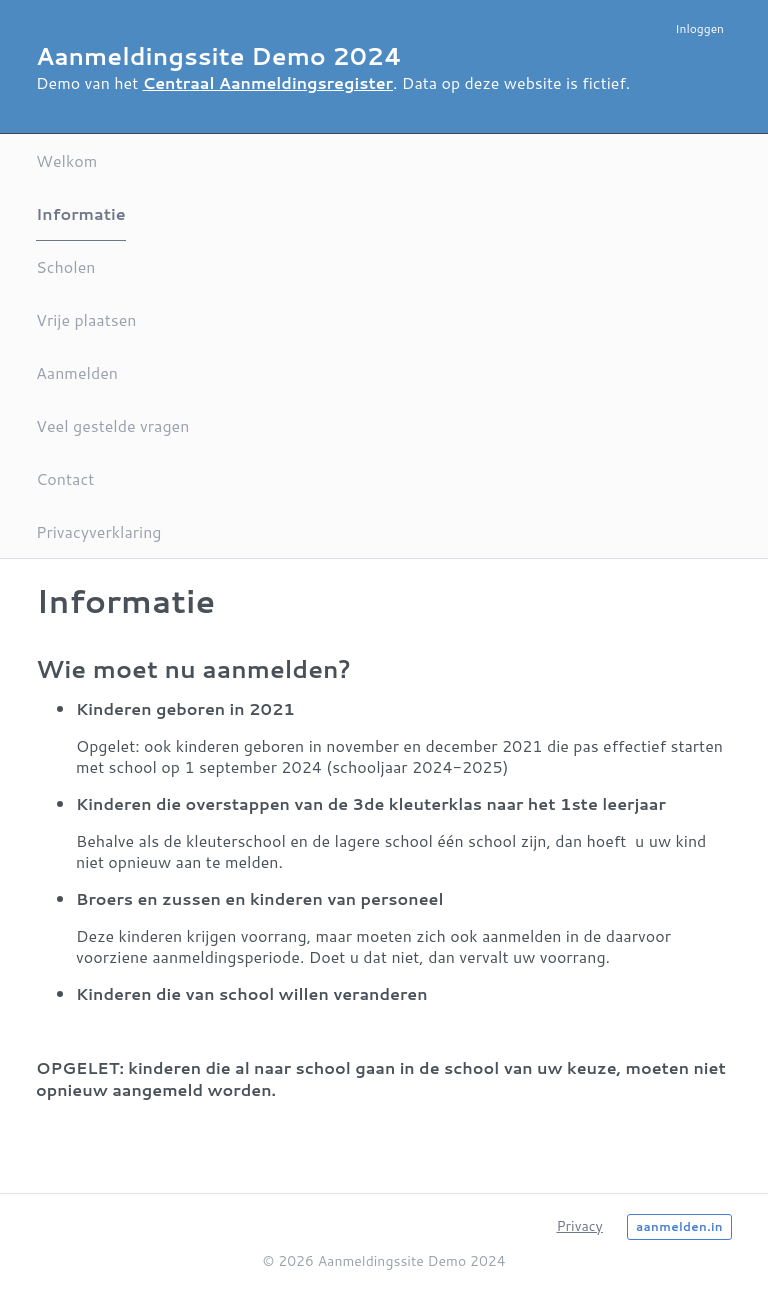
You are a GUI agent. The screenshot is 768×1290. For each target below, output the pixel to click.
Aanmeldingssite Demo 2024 (219, 56)
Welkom (66, 160)
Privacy (579, 1226)
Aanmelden (77, 372)
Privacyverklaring (99, 531)
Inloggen (699, 28)
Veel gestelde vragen (112, 425)
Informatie (81, 213)
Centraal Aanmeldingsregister (268, 82)
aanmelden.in (679, 1226)
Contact (65, 478)
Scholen (65, 266)
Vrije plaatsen (86, 319)
